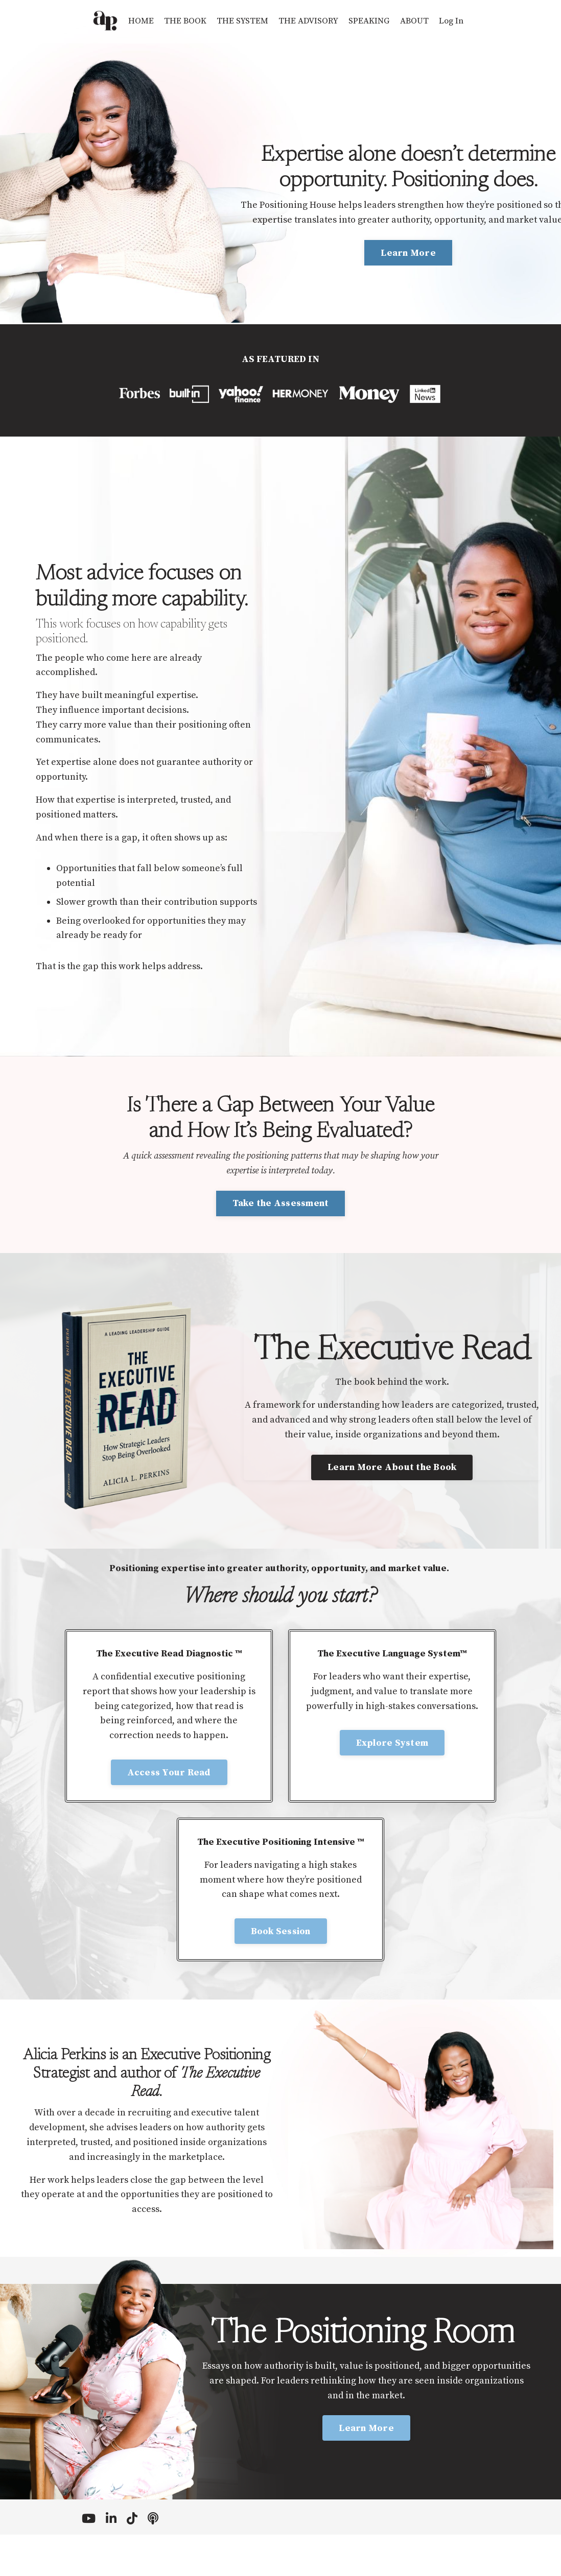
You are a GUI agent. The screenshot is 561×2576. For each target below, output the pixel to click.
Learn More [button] (408, 253)
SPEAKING (371, 21)
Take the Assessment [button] (280, 1233)
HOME (134, 21)
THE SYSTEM (240, 21)
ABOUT (419, 21)
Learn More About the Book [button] (392, 1501)
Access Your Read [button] (169, 1806)
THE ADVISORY (308, 21)
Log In (458, 21)
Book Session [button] (281, 1964)
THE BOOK (180, 21)
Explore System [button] (392, 1776)
